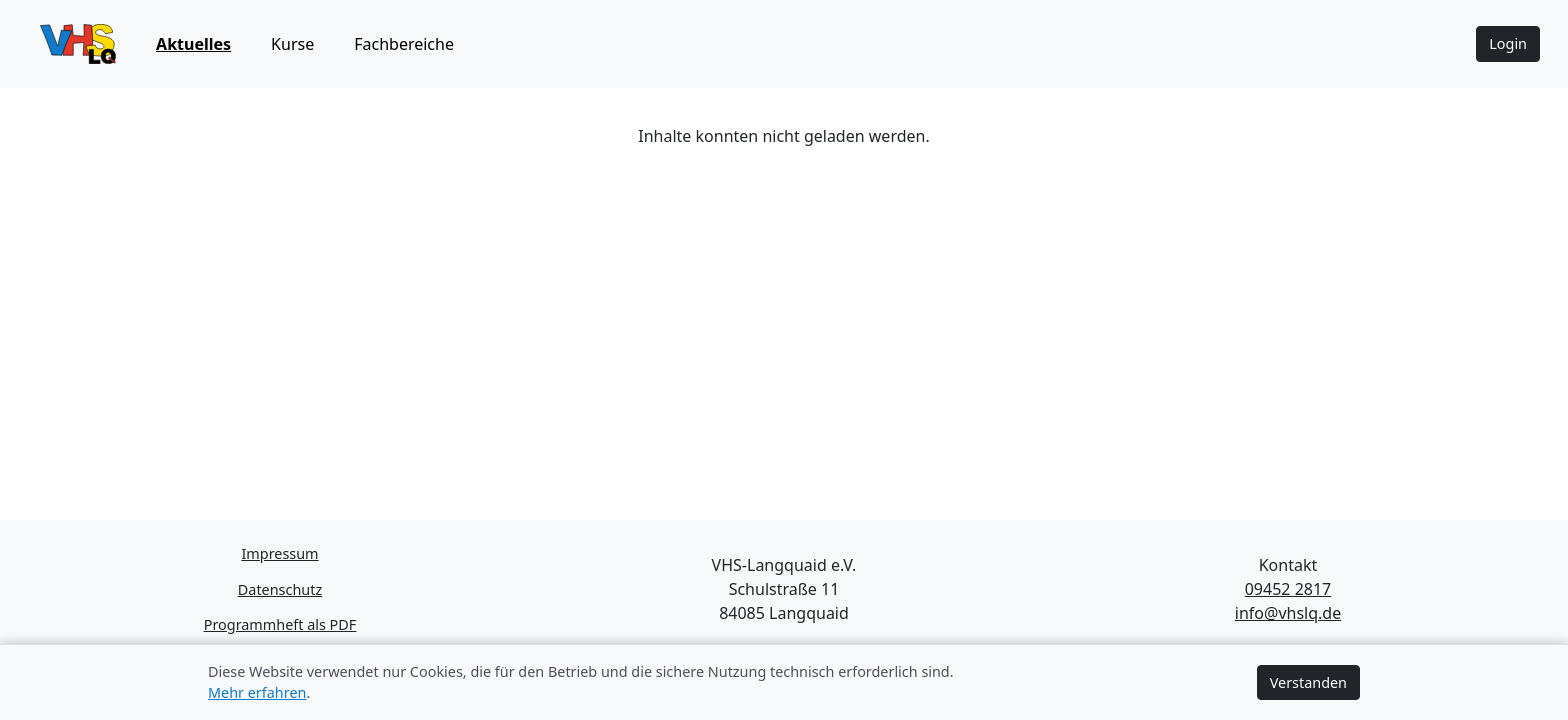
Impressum (279, 553)
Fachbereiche (404, 44)
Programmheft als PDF (280, 624)
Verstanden (1308, 682)
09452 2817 (1288, 589)
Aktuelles (193, 44)
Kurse (292, 44)
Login (1508, 43)
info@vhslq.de (1288, 613)
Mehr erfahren (257, 692)
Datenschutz (280, 589)
